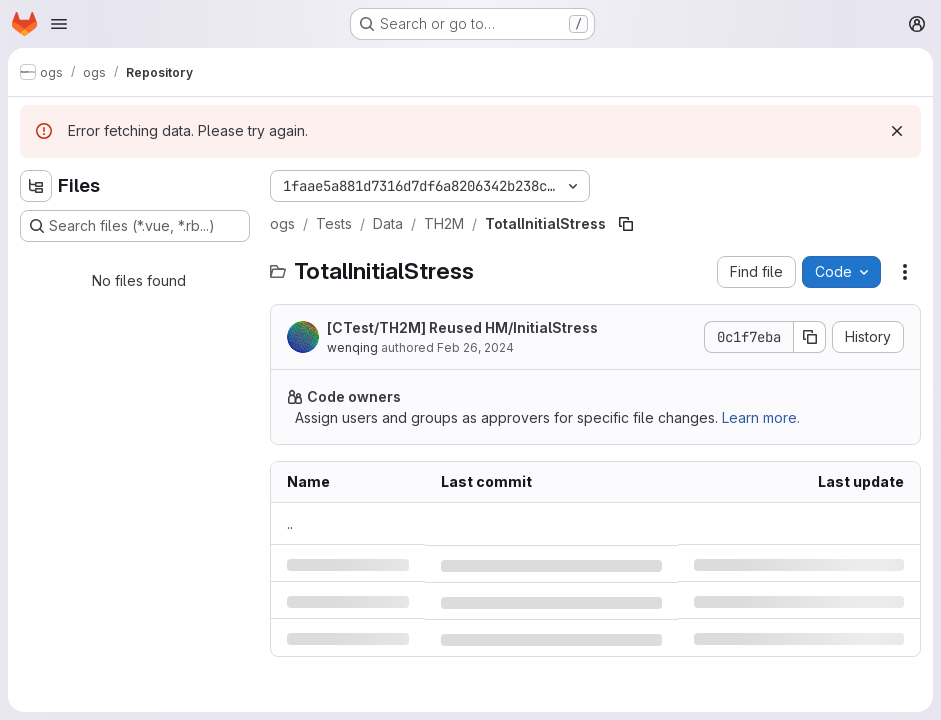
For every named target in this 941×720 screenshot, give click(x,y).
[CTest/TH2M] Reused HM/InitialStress (462, 327)
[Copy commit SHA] (810, 337)
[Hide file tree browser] (36, 186)
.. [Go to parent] (290, 523)
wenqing (352, 347)
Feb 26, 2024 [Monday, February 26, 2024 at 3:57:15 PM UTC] (475, 347)
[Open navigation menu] (59, 24)
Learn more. (761, 417)
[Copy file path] (626, 224)
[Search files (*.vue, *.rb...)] (135, 226)
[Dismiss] (897, 131)
